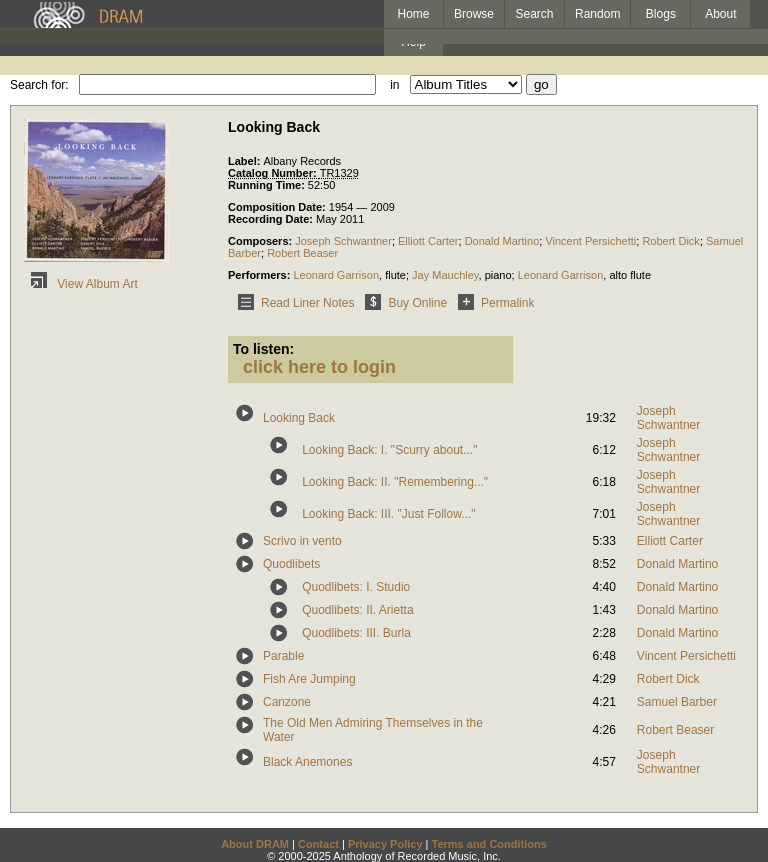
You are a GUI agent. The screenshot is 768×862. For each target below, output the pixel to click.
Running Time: (268, 185)
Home (413, 14)
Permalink (492, 303)
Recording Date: (272, 219)
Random (597, 14)
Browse (474, 14)
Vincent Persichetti (590, 241)
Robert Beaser (302, 253)
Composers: (261, 241)
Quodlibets (291, 564)
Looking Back (299, 418)
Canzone (287, 702)
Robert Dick (670, 241)
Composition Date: (278, 207)
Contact (318, 844)
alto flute (630, 275)
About (720, 14)
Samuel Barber (677, 702)
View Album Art (81, 284)
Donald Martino (502, 241)
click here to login (319, 367)
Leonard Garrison (336, 275)
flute (395, 275)
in (394, 85)
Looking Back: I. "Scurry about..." (389, 450)
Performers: (260, 275)
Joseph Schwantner (343, 241)
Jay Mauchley (445, 275)
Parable (283, 656)
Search (535, 14)
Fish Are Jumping (309, 679)
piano (498, 275)
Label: (245, 161)
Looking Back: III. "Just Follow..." (388, 514)
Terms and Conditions (489, 844)
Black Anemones (307, 762)
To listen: (263, 349)
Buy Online (402, 303)
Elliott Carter (428, 241)
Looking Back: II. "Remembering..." (395, 482)
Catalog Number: (274, 173)
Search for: (39, 85)
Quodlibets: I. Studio (356, 587)
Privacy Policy (385, 844)
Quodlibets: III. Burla (356, 633)
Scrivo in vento (302, 541)
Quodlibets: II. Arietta (357, 610)
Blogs (661, 14)
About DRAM (255, 844)
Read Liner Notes (292, 303)
